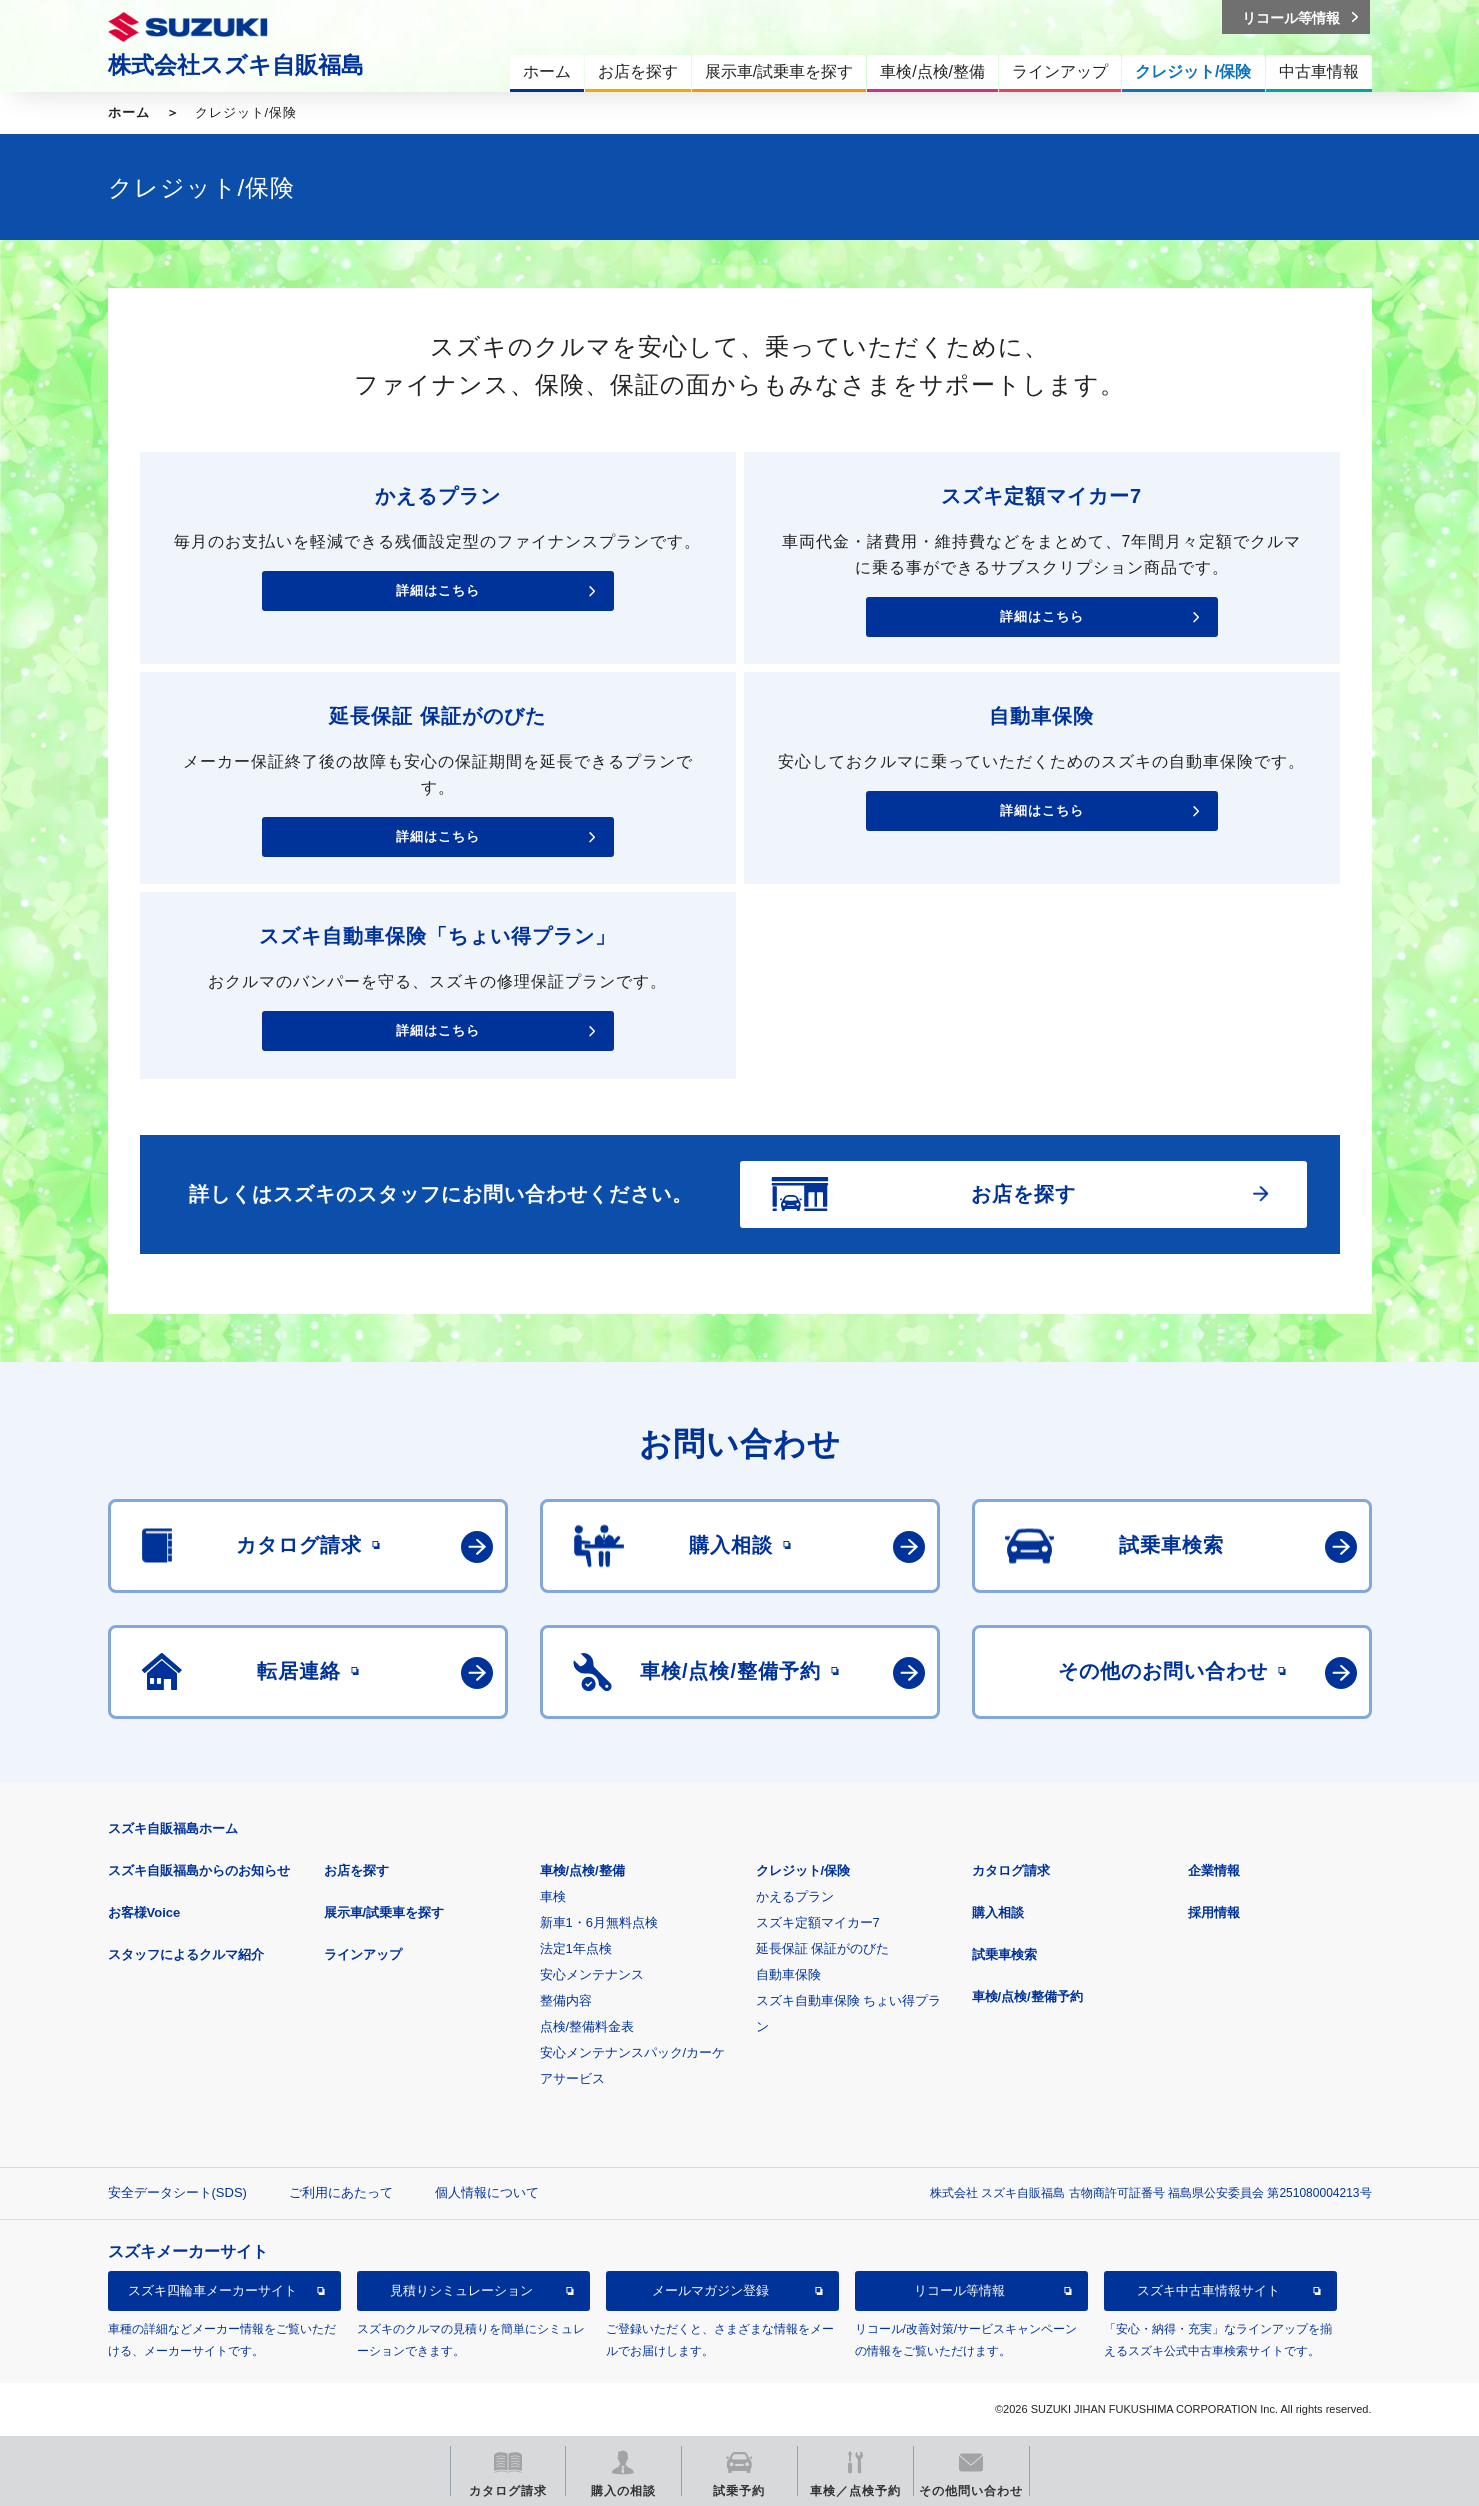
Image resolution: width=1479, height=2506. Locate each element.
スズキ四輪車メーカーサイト (212, 2290)
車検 (553, 1896)
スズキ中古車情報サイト (1208, 2290)
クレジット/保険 (803, 1870)
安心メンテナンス (592, 1974)
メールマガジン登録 (710, 2290)
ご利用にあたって (341, 2192)
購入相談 (998, 1912)
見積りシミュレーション (461, 2290)
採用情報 (1214, 1912)
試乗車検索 (1004, 1954)
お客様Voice (144, 1912)
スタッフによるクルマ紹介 (186, 1954)
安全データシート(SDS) (177, 2192)
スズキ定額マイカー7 (818, 1922)
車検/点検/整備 (582, 1870)
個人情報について (487, 2192)
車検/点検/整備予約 (1027, 1996)
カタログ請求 (1011, 1870)
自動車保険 (788, 1974)
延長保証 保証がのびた (823, 1948)
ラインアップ (363, 1954)
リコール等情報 (959, 2290)
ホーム (129, 112)
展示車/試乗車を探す (384, 1912)
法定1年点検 (576, 1948)
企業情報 (1214, 1870)
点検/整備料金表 (587, 2026)
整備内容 (566, 2000)
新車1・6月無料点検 (599, 1922)
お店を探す (356, 1870)
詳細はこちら (438, 590)
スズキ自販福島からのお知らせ (199, 1870)
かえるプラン (795, 1896)
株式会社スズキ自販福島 (236, 65)
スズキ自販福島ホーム (173, 1828)
